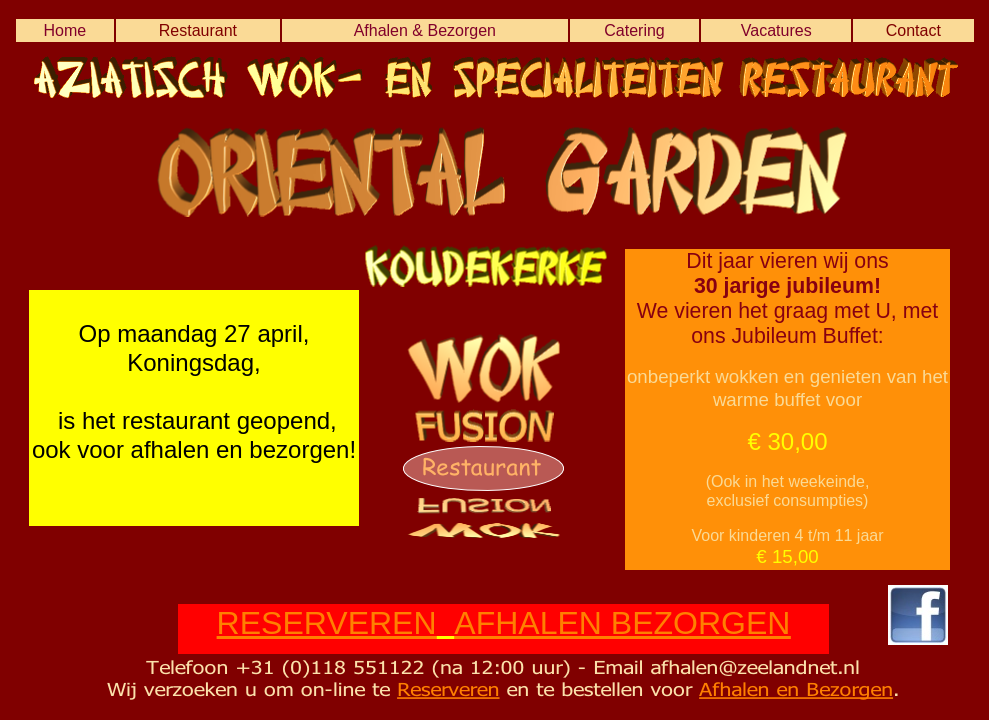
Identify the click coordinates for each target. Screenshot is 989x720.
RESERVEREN (327, 623)
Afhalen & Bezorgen (425, 30)
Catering (634, 30)
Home (64, 30)
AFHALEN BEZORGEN (622, 623)
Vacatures (776, 30)
